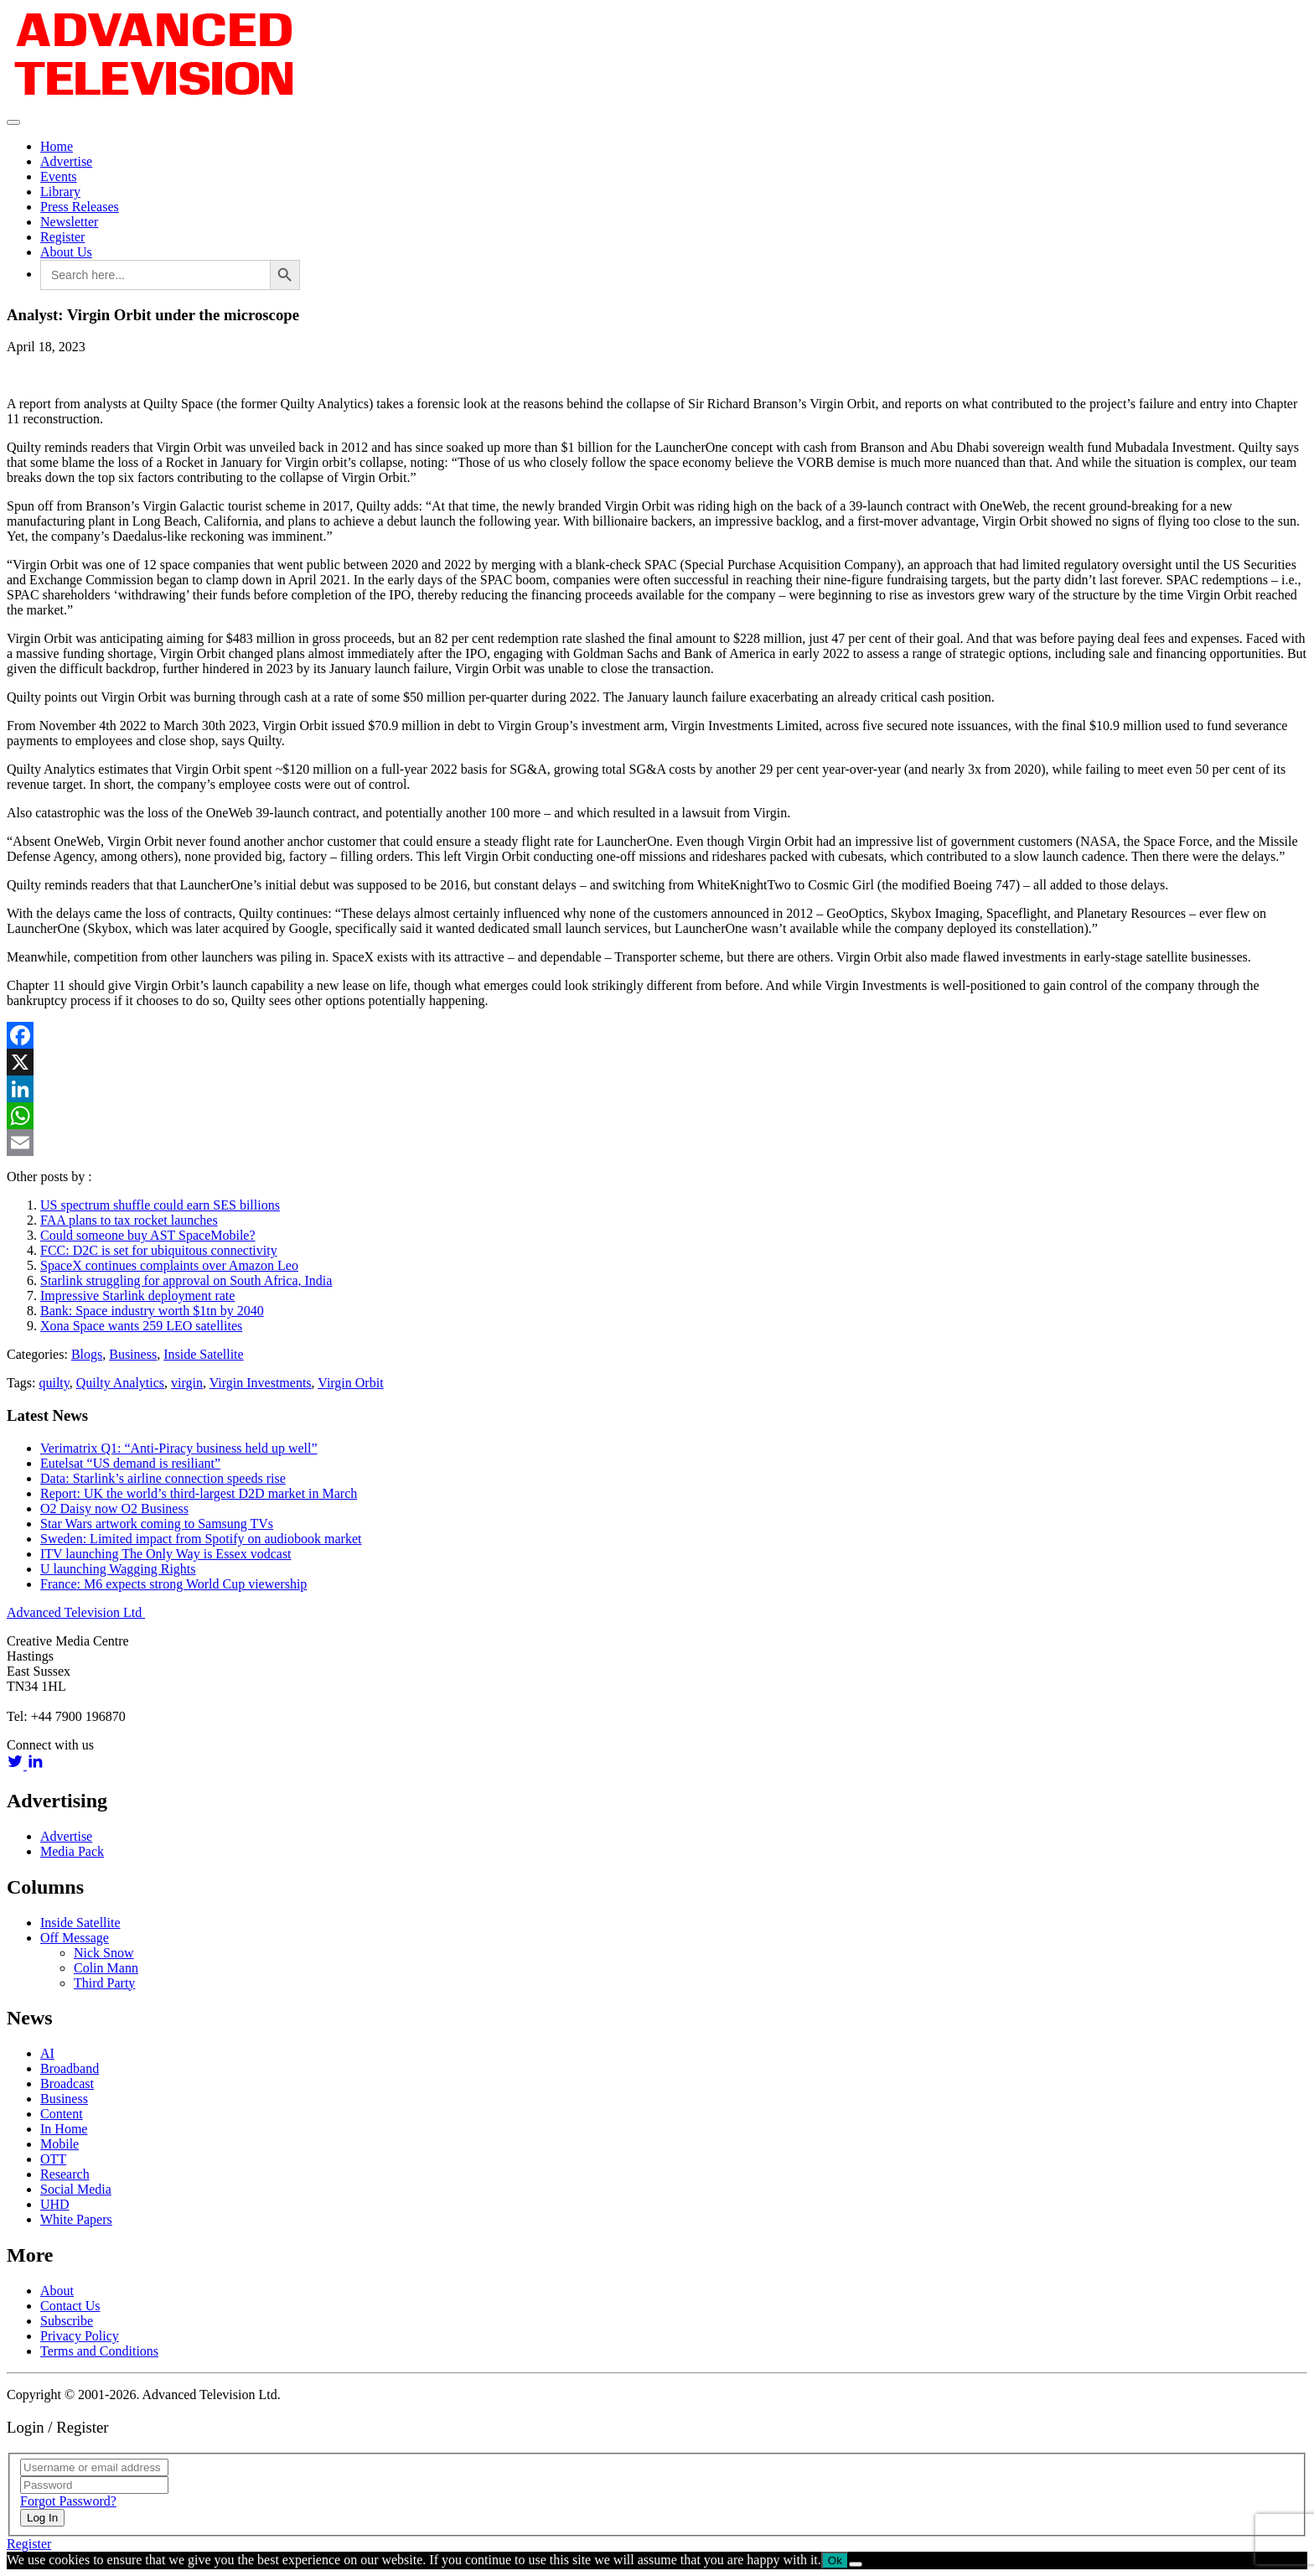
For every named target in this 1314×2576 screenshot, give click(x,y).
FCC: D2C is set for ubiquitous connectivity (158, 1250)
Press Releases (79, 207)
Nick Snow (104, 1953)
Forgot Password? (68, 2501)
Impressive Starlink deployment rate (137, 1295)
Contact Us (70, 2306)
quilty (54, 1383)
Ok (835, 2560)
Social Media (75, 2189)
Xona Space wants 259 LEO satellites (141, 1326)
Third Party (104, 1983)
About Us (66, 252)
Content (61, 2114)
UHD (55, 2204)
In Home (63, 2129)
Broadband (69, 2068)
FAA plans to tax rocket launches (129, 1220)
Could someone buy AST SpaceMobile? (148, 1235)
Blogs (86, 1354)
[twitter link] (17, 1765)
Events (58, 176)
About (57, 2290)
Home (56, 146)
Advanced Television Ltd (76, 1612)
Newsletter (69, 222)
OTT (53, 2159)
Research (65, 2174)
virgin (187, 1383)
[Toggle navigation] (13, 122)
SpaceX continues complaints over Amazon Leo (169, 1265)
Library (60, 191)
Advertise (66, 161)
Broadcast (67, 2083)
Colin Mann (106, 1968)
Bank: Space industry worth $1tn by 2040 (152, 1311)
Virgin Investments (261, 1383)
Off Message (74, 1938)
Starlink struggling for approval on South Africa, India (186, 1280)
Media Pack (72, 1851)
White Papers (76, 2219)
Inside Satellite (203, 1354)
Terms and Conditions (99, 2351)
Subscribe (66, 2321)
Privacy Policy (79, 2336)
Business (133, 1354)
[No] (855, 2564)
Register (62, 237)
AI (47, 2053)
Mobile (59, 2144)
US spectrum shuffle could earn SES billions (160, 1205)
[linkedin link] (35, 1765)
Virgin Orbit (350, 1383)
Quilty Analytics (120, 1383)
